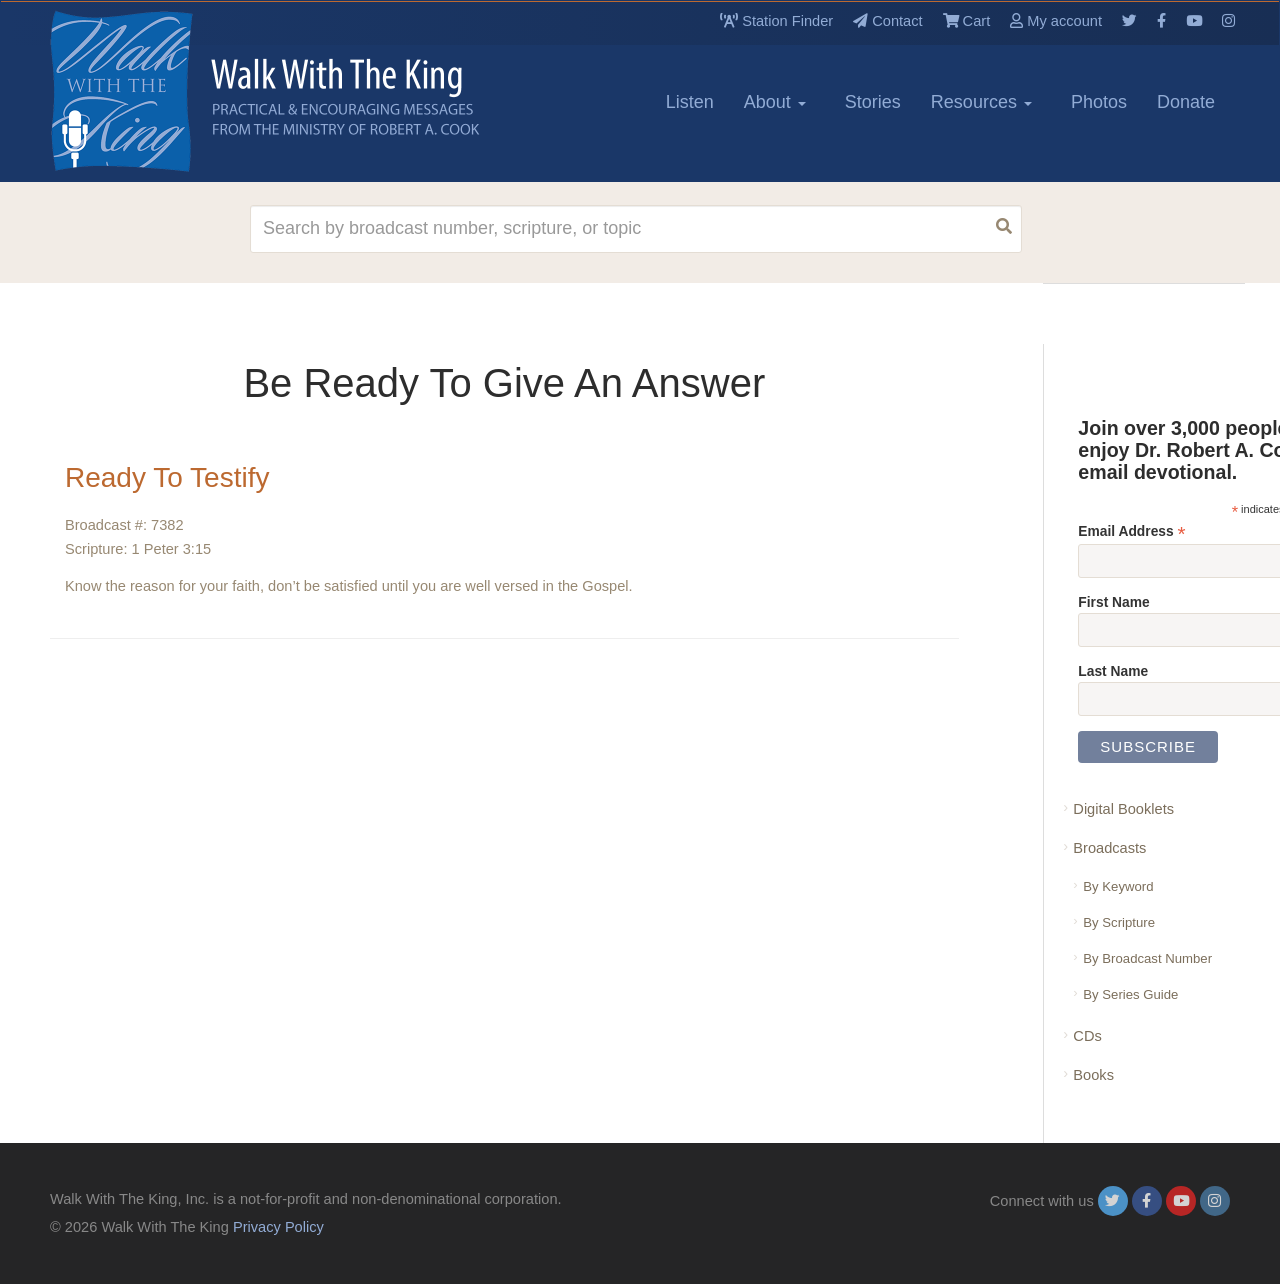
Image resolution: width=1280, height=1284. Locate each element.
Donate (1186, 102)
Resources (981, 102)
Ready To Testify (167, 477)
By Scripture (1119, 922)
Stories (873, 102)
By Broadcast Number (1147, 958)
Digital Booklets (1123, 809)
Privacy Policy (278, 1227)
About (775, 102)
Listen (690, 102)
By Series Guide (1130, 994)
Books (1093, 1075)
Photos (1099, 102)
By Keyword (1118, 886)
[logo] (140, 91)
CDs (1087, 1036)
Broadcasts (1109, 848)
